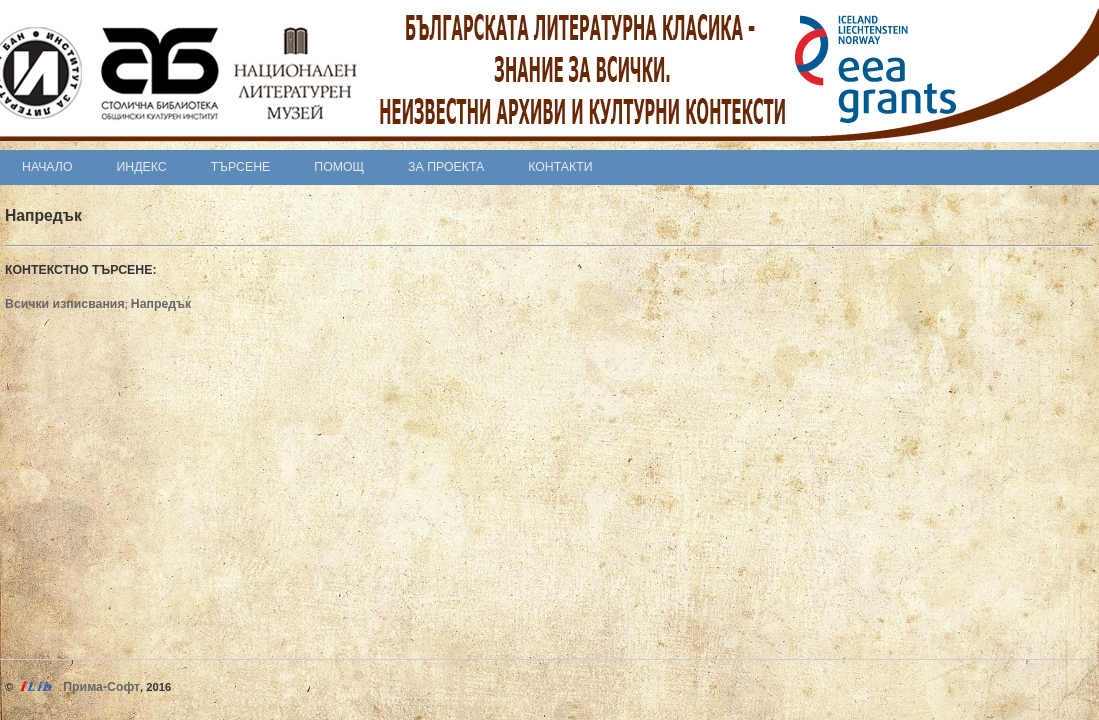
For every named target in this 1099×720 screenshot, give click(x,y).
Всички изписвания (65, 304)
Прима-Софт (101, 687)
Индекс (142, 167)
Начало (47, 167)
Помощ (339, 167)
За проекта (446, 167)
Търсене (241, 167)
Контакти (560, 167)
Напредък (161, 304)
